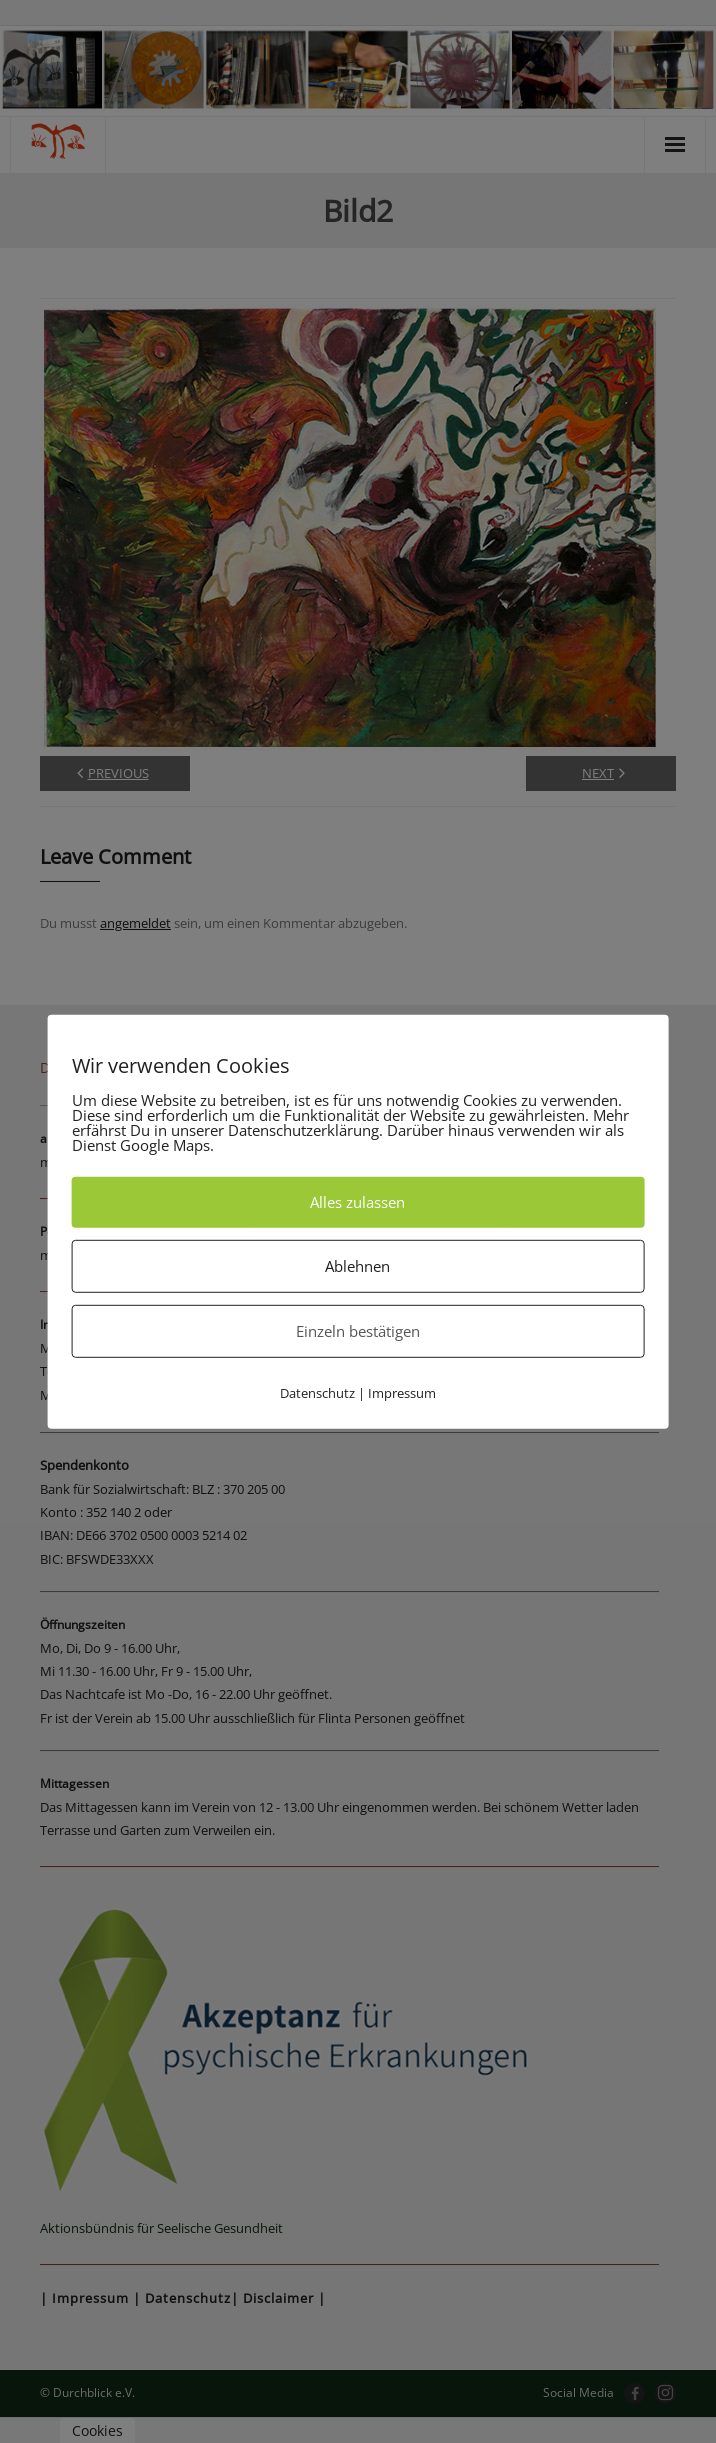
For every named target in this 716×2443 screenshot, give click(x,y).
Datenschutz (317, 1392)
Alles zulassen (357, 1201)
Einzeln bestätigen (358, 1330)
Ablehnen (357, 1265)
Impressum (402, 1392)
